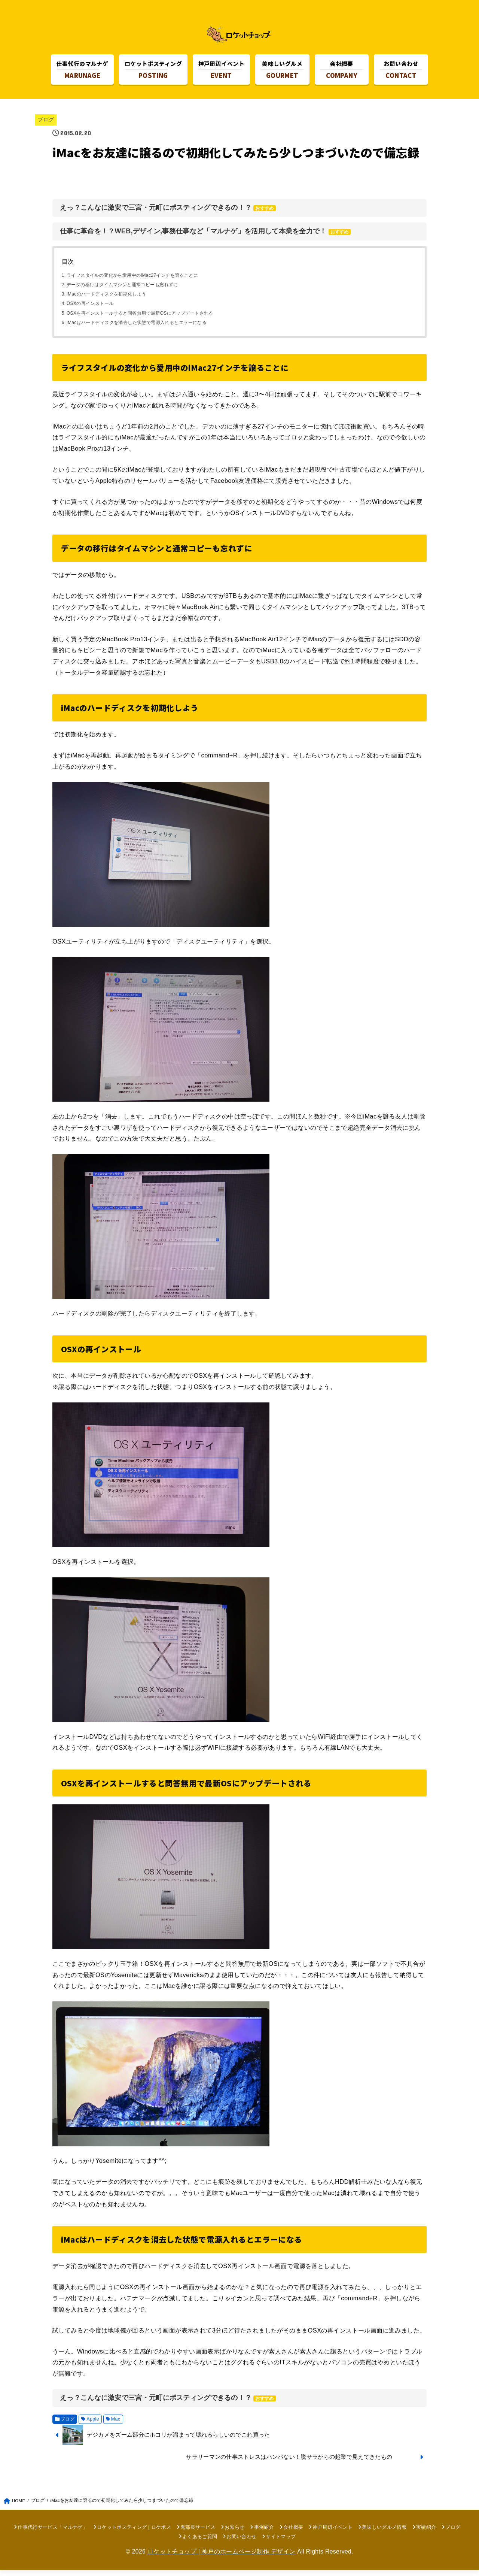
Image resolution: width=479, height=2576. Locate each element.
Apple (92, 2425)
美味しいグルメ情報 (384, 2533)
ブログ (46, 126)
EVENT (221, 71)
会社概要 (293, 2533)
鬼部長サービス (197, 2533)
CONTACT (400, 71)
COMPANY (341, 71)
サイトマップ (281, 2543)
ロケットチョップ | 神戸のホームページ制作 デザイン (221, 2557)
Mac (115, 2425)
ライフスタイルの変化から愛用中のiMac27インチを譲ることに (132, 281)
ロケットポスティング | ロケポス (134, 2533)
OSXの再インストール (90, 309)
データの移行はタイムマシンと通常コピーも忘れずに (122, 290)
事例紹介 (264, 2533)
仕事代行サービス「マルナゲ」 (53, 2533)
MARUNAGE (83, 71)
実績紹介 (426, 2533)
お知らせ (234, 2533)
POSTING (153, 71)
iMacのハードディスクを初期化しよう (106, 300)
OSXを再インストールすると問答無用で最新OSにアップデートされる (140, 319)
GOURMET (282, 71)
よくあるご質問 (199, 2543)
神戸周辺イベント (332, 2533)
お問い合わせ (241, 2543)
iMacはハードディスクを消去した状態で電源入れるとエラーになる (137, 328)
